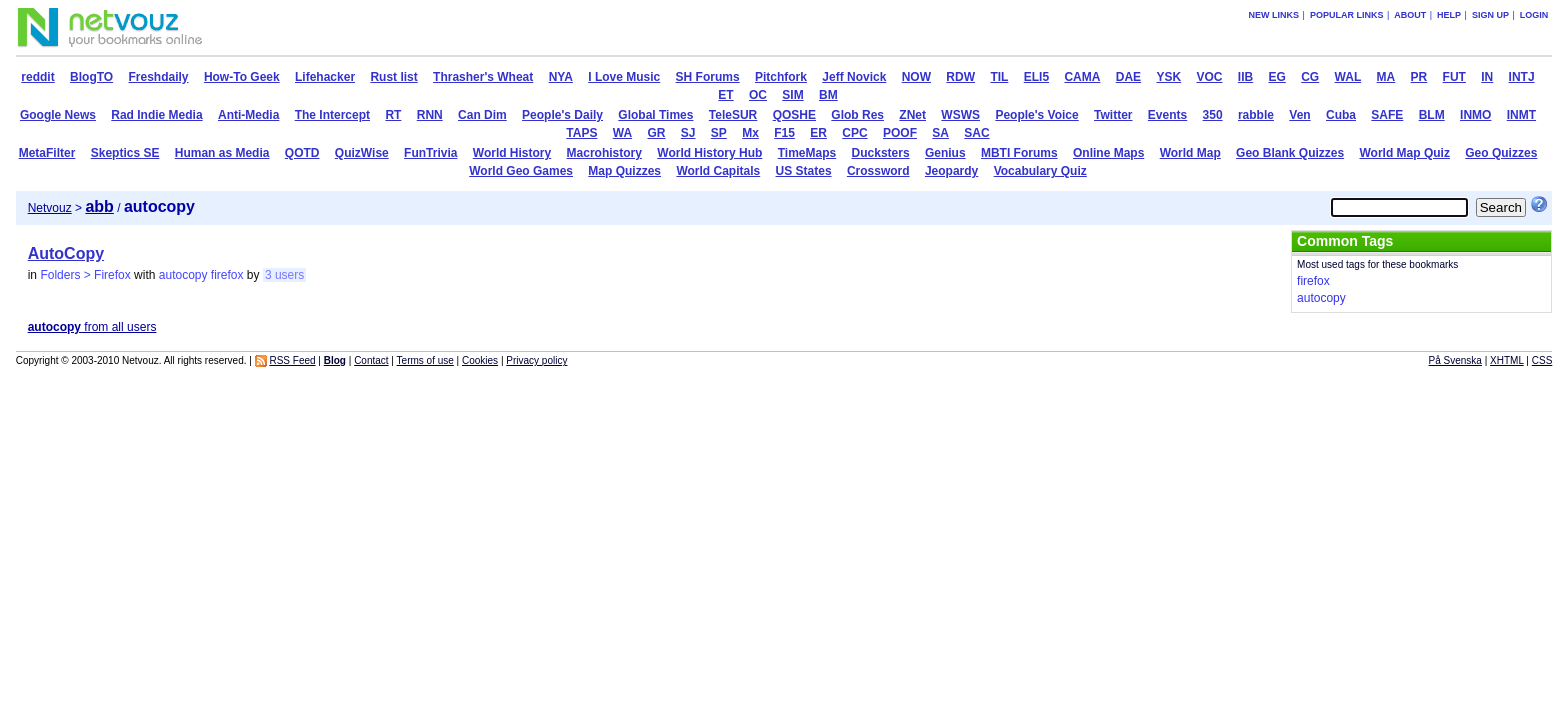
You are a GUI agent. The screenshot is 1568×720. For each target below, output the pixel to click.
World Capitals (718, 171)
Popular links (1347, 15)
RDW (960, 77)
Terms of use (425, 360)
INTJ (1522, 77)
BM (828, 95)
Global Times (655, 115)
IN (1487, 77)
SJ (688, 133)
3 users (284, 275)
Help (1449, 15)
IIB (1245, 77)
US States (804, 171)
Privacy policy (536, 360)
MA (1386, 77)
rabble (1256, 115)
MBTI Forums (1019, 153)
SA (940, 133)
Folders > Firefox (85, 275)
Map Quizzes (624, 171)
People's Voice (1036, 115)
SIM (792, 95)
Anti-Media (248, 115)
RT (393, 115)
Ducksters (881, 153)
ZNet (912, 115)
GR (656, 133)
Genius (945, 153)
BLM (1432, 115)
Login (1534, 15)
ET (725, 95)
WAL (1348, 77)
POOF (900, 133)
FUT (1454, 77)
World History (512, 153)
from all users (92, 327)
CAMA (1082, 77)
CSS (1542, 360)
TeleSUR (733, 115)
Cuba (1341, 115)
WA (622, 133)
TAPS (581, 133)
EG (1277, 77)
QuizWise (362, 153)
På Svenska (1455, 360)
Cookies (480, 360)
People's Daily (562, 115)
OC (758, 95)
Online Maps (1108, 153)
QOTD (302, 153)
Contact (371, 360)
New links (1274, 15)
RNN (430, 115)
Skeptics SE (125, 153)
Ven (1299, 115)
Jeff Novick (854, 77)
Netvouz (50, 208)
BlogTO (91, 77)
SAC (976, 133)
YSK (1168, 77)
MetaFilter (47, 153)
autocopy (183, 275)
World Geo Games (521, 171)
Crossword (878, 171)
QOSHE (794, 115)
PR (1419, 77)
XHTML (1507, 360)
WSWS (960, 115)
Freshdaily (159, 77)
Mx (750, 133)
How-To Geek (242, 77)
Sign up (1490, 15)
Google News (58, 115)
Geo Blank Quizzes (1290, 153)
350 (1213, 115)
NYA (561, 77)
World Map (1190, 153)
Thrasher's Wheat (483, 77)
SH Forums (708, 77)
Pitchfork (781, 77)
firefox (227, 275)
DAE (1128, 77)
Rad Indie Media (156, 115)
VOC (1209, 77)
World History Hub (709, 153)
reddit (37, 77)
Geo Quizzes (1501, 153)
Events (1167, 115)
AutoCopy (66, 253)
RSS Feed (292, 360)
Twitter (1113, 115)
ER (818, 133)
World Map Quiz (1404, 153)
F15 (784, 133)
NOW (916, 77)
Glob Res (857, 115)
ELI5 (1036, 77)
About (1410, 15)
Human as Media (222, 153)
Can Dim (482, 115)
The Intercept (332, 115)
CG (1310, 77)
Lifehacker (325, 77)
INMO (1475, 115)
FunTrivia (430, 153)
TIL (999, 77)
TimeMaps (807, 153)
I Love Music (624, 77)
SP (719, 133)
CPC (854, 133)
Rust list (393, 77)
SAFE (1387, 115)
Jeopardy (951, 171)
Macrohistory (604, 153)
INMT (1521, 115)
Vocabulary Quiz (1040, 171)
